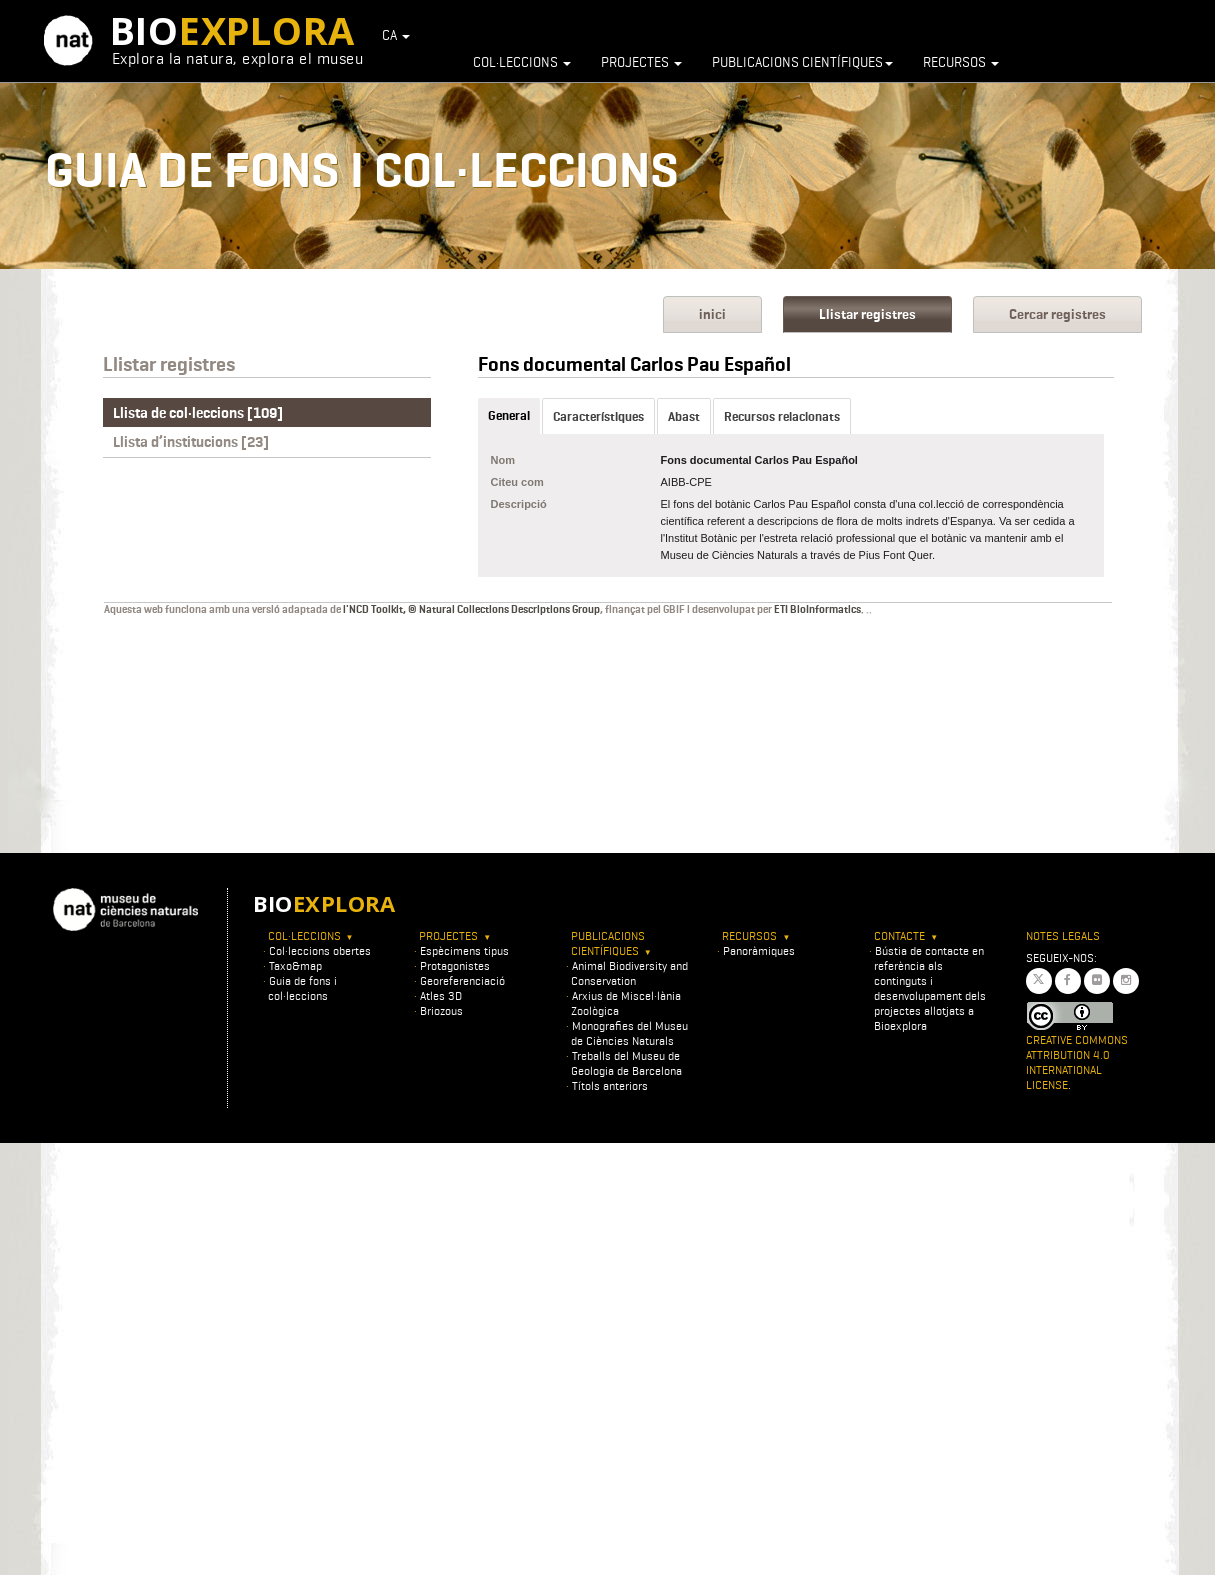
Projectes (641, 62)
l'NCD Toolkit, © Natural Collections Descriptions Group (471, 609)
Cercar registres (1057, 314)
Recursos (961, 62)
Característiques (598, 416)
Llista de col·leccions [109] (198, 413)
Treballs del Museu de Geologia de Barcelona (626, 1063)
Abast (684, 416)
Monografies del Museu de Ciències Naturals (629, 1033)
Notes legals (1063, 935)
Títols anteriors (610, 1085)
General (509, 415)
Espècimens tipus (464, 950)
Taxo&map (295, 965)
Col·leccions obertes (320, 950)
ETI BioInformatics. (819, 609)
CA (396, 35)
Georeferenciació (462, 980)
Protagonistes (455, 965)
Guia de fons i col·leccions (302, 988)
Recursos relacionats (782, 416)
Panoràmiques (759, 950)
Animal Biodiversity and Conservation (629, 973)
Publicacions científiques (802, 62)
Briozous (441, 1010)
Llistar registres (867, 314)
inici (712, 314)
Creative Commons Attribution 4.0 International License (1077, 1062)
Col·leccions (522, 62)
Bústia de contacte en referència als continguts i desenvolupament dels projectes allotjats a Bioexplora (930, 988)
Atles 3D (441, 995)
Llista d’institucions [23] (191, 442)
